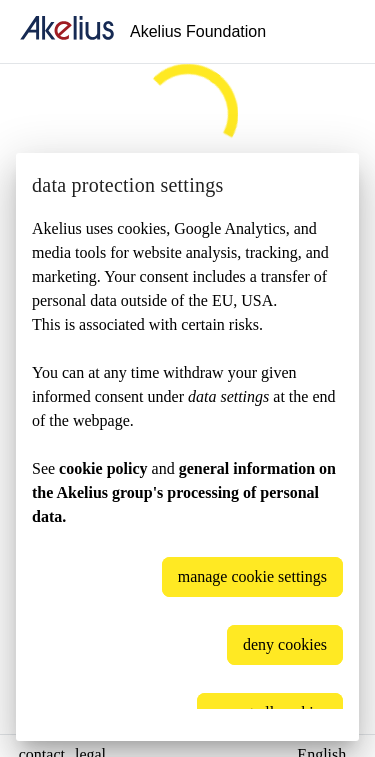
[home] (67, 31)
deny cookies (285, 644)
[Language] (335, 32)
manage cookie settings (252, 576)
